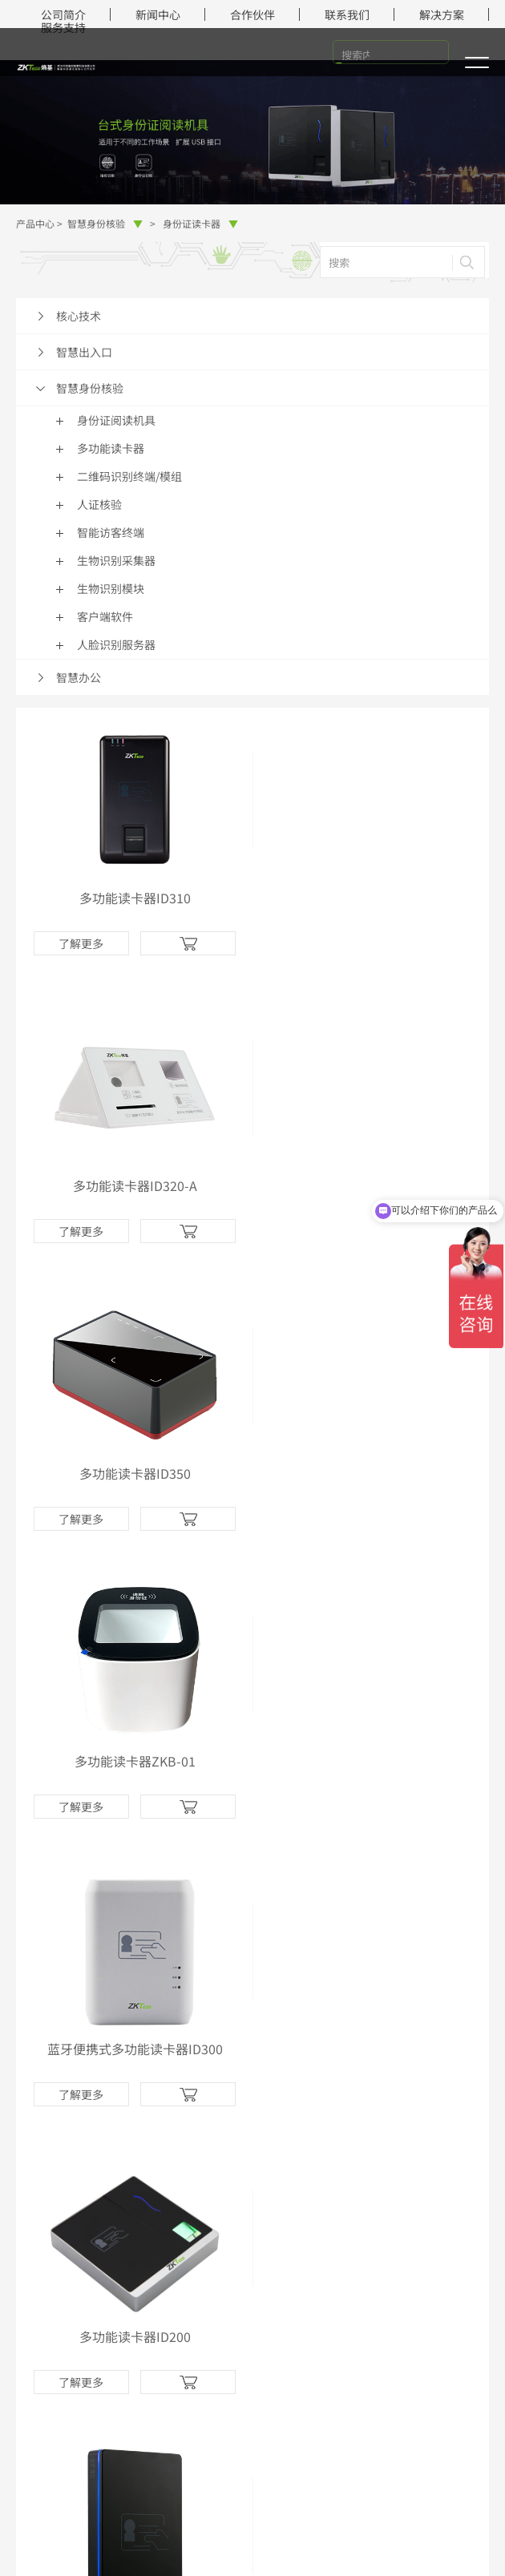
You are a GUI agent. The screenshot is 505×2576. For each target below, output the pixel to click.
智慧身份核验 (105, 223)
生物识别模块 (110, 588)
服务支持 (63, 27)
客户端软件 (105, 616)
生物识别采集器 (116, 560)
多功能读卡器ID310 (134, 897)
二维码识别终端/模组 (129, 476)
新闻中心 (157, 14)
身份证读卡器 (200, 223)
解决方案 (441, 14)
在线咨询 (253, 2360)
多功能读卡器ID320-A (371, 897)
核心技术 (78, 316)
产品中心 (35, 223)
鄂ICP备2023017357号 (403, 2501)
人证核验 (99, 504)
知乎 (272, 2192)
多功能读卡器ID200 (370, 1473)
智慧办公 (78, 677)
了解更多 (81, 943)
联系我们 (347, 14)
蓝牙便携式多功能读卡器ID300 (134, 1473)
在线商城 (41, 2115)
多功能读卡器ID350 (134, 1185)
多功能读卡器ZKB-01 (370, 1185)
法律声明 (168, 2526)
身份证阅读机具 (116, 420)
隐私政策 (240, 2526)
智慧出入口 (84, 352)
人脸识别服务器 (116, 644)
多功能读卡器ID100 (134, 1760)
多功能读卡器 (110, 448)
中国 (252, 2551)
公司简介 (63, 14)
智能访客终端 (110, 532)
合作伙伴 (252, 14)
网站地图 (312, 2526)
